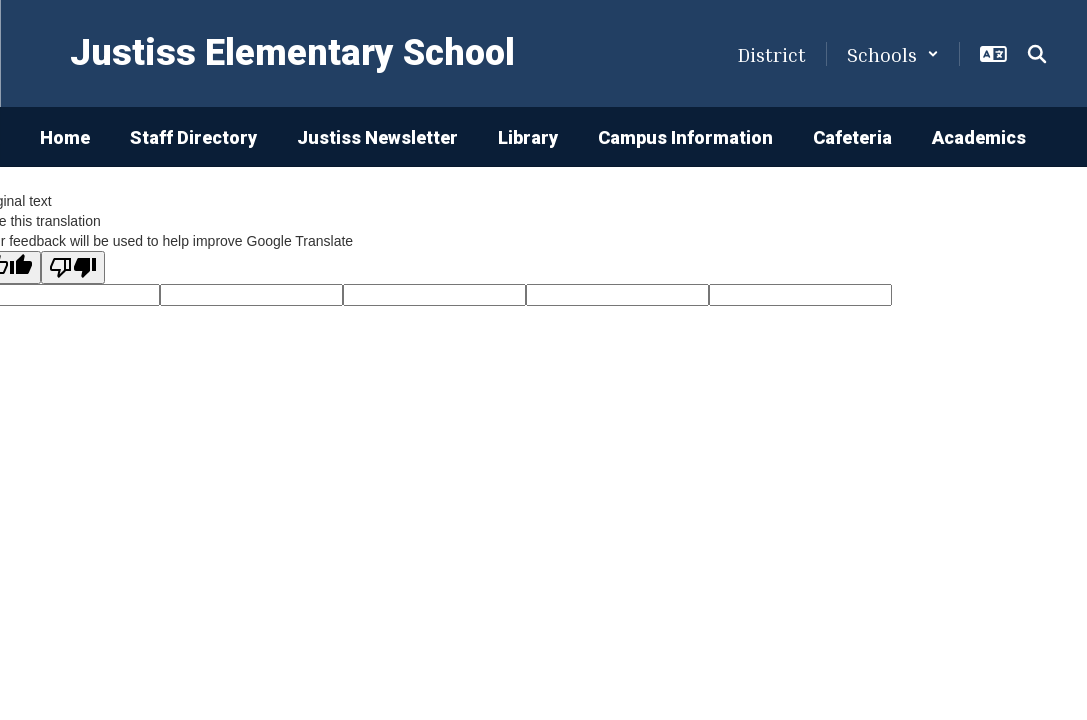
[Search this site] (1037, 54)
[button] (893, 54)
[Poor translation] (73, 267)
